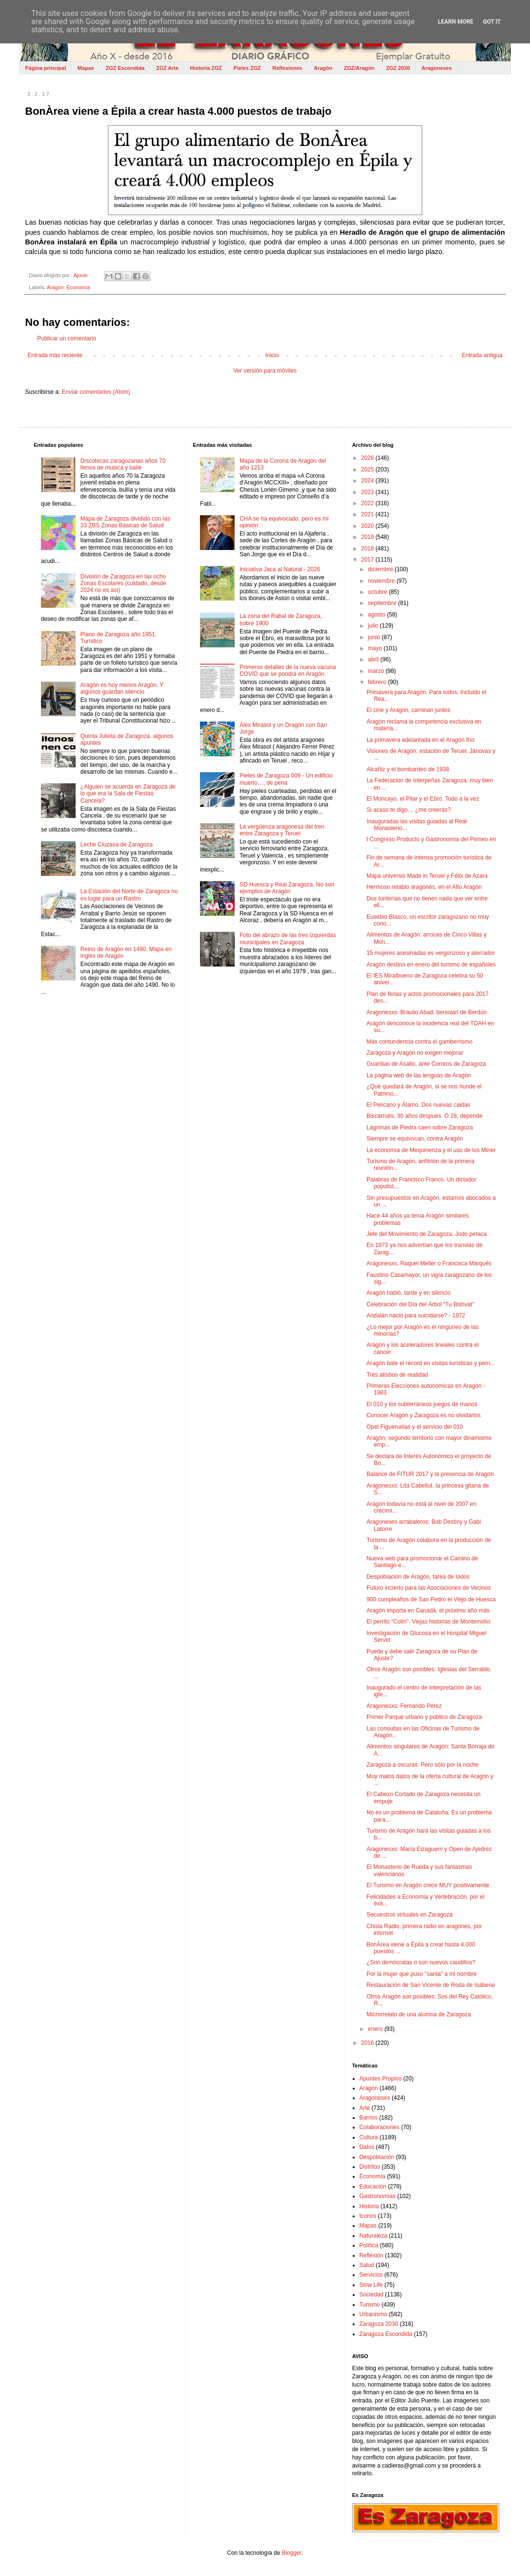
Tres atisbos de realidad (397, 1374)
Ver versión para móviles (264, 370)
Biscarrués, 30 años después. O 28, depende (425, 1116)
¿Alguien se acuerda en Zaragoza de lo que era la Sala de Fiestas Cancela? (127, 793)
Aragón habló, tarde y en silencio (409, 1292)
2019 (368, 537)
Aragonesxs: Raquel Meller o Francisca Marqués (429, 1263)
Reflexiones (287, 68)
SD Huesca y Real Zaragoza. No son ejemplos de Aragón (286, 888)
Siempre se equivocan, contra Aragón (415, 1138)
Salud (366, 2265)
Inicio (272, 355)
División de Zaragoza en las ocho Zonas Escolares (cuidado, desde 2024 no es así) (123, 583)
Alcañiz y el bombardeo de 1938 (408, 769)
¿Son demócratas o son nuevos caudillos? (421, 1962)
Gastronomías (377, 2196)
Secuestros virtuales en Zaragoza (410, 1914)
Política (368, 2245)
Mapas (86, 68)
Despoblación (377, 2157)
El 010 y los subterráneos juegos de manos (422, 1404)
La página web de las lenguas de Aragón (419, 1075)
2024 (368, 480)
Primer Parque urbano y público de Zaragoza (424, 1717)
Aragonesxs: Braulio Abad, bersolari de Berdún (427, 1012)
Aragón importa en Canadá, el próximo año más (428, 1610)
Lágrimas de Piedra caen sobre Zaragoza (420, 1127)
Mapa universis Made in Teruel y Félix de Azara (427, 875)
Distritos (369, 2166)
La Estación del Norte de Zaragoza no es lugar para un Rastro (129, 894)
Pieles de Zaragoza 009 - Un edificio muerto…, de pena (285, 779)
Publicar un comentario (66, 338)
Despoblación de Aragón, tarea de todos (418, 1576)
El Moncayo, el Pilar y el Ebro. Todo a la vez (423, 798)
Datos (366, 2147)
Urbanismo (373, 2314)
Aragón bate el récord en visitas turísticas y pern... (431, 1363)
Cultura (368, 2137)
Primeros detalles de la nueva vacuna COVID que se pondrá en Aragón (287, 670)
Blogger (292, 2552)
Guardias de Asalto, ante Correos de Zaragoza (426, 1063)
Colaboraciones (379, 2127)
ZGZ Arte (167, 68)
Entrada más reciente (54, 355)
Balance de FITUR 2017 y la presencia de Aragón (430, 1474)
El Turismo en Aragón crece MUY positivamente (428, 1885)
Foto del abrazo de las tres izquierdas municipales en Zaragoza (287, 938)
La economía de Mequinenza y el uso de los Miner (431, 1150)
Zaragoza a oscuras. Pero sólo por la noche (423, 1764)
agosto (377, 614)
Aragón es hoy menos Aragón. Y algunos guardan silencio (121, 688)
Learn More (456, 21)
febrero (378, 682)
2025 (368, 469)
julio (374, 625)
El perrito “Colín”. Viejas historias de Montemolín (428, 1621)
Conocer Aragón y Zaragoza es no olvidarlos (424, 1415)
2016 (368, 2042)
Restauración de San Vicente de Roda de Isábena (431, 1985)
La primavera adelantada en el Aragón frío (421, 740)
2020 (368, 526)
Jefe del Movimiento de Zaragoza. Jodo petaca (427, 1234)
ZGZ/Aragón (359, 68)
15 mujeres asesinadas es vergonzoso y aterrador (431, 953)
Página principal (45, 68)
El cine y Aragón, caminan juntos (408, 710)
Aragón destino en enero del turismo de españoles (431, 964)
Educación (372, 2186)
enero (376, 2029)
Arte (364, 2108)
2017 (368, 559)
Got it (492, 21)
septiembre (383, 603)
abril (374, 659)
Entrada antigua (482, 355)
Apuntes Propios (380, 2078)
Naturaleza (373, 2235)
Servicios (371, 2274)
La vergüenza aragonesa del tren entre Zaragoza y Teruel (281, 830)
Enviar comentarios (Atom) (96, 392)
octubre (378, 592)
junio (375, 637)
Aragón (323, 68)
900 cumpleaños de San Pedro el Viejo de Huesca (431, 1599)
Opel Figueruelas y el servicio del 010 (415, 1426)
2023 (368, 492)
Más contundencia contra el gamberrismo (420, 1041)
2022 (368, 503)
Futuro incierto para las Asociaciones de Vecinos (429, 1587)
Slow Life (371, 2284)
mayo (376, 648)
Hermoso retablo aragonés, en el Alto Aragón (424, 887)
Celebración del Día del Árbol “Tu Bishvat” (421, 1304)
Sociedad (371, 2294)
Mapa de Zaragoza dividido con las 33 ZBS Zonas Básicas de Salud (125, 522)
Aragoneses (437, 68)
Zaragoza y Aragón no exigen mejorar (415, 1052)
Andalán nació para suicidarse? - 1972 (416, 1315)
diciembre (381, 569)
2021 (368, 514)
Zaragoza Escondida (385, 2334)
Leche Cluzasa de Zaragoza (116, 844)
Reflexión (371, 2255)
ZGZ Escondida (125, 68)
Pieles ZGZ (247, 68)
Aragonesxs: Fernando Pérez (404, 1706)
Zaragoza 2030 (378, 2324)
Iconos (367, 2216)
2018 (368, 548)
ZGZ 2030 (398, 68)
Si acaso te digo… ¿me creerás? (409, 809)
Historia (369, 2206)
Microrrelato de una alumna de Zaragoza (419, 2014)
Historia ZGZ (206, 68)
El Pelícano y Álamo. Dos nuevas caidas (418, 1104)
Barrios (368, 2117)
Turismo (369, 2304)
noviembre (382, 580)
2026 (368, 458)
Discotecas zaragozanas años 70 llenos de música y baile (123, 464)
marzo (377, 671)
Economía (78, 287)
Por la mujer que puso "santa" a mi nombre (422, 1974)
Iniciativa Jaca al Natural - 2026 (279, 569)
